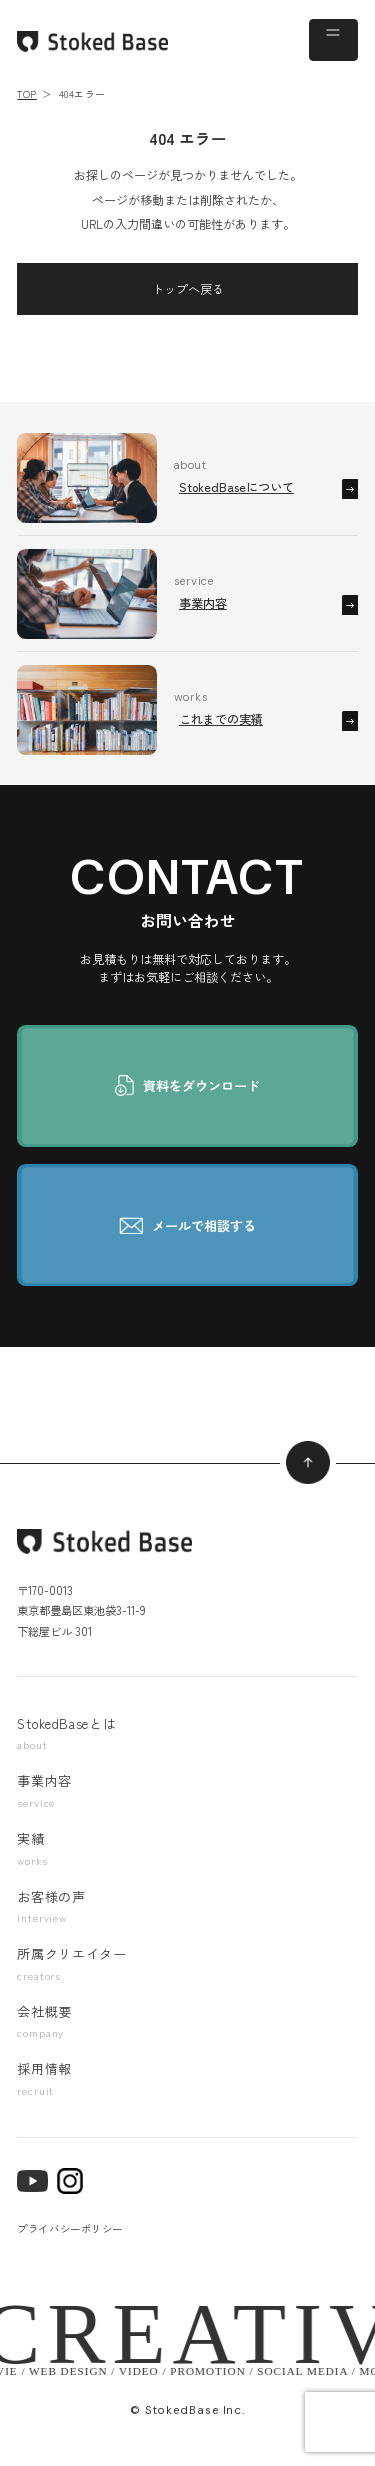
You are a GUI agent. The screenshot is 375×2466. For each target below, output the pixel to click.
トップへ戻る (188, 289)
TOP (26, 94)
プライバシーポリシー (69, 2228)
